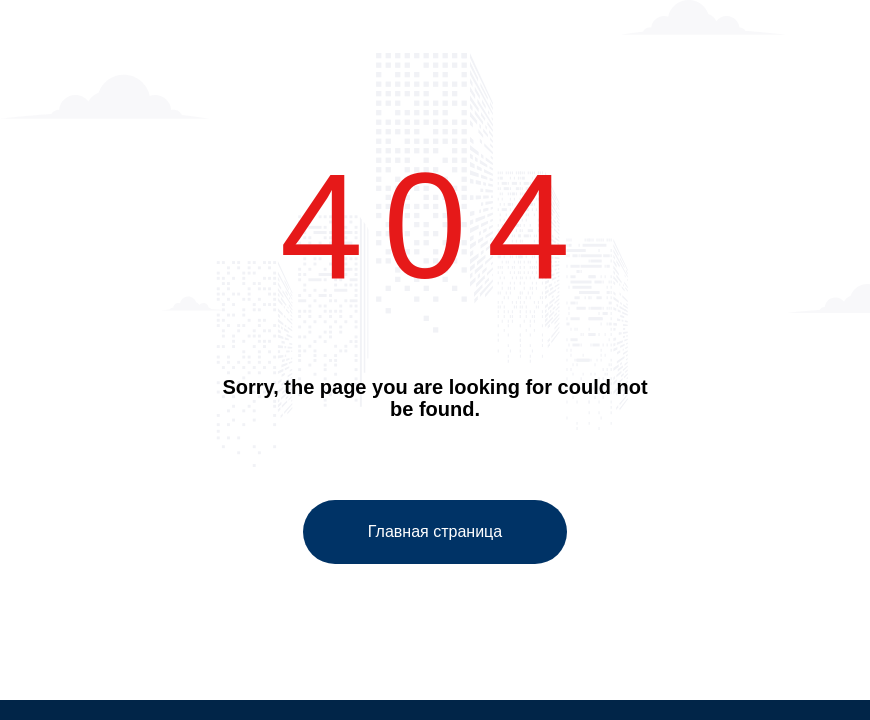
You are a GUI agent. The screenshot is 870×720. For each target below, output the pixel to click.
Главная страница (435, 531)
